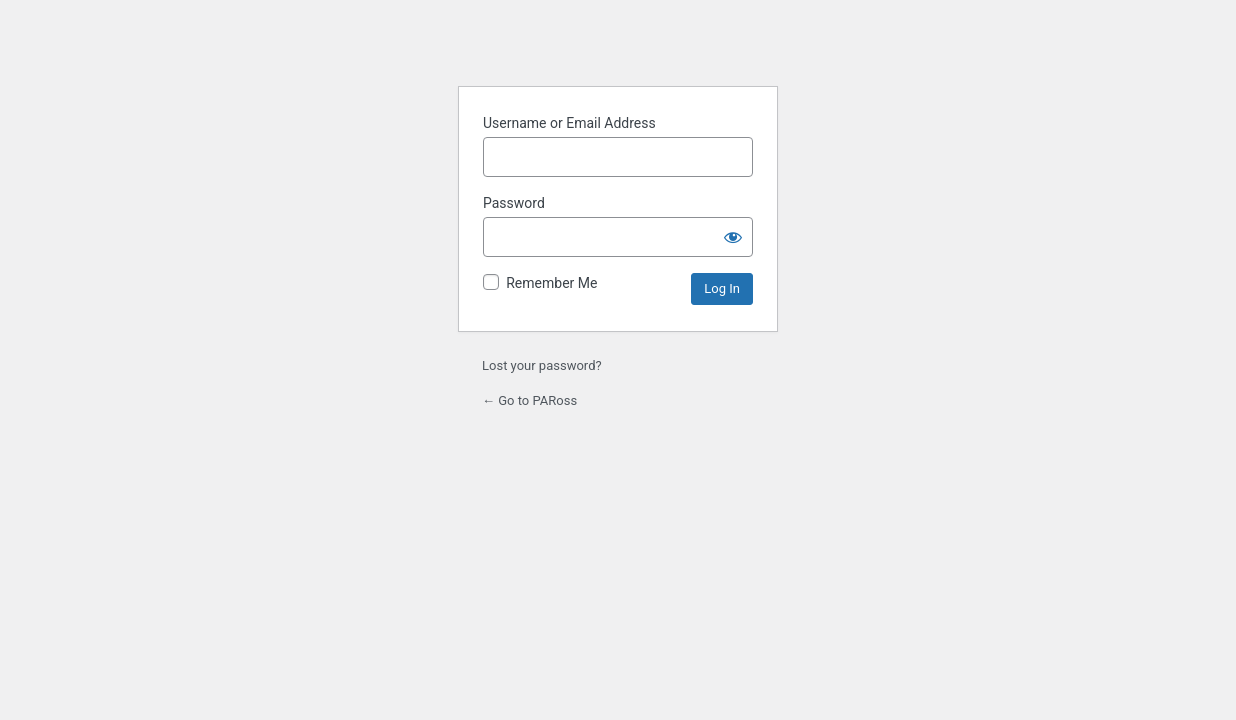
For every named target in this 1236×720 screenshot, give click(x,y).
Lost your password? (542, 365)
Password (514, 203)
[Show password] (733, 237)
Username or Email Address (569, 123)
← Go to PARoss (529, 400)
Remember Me (551, 283)
